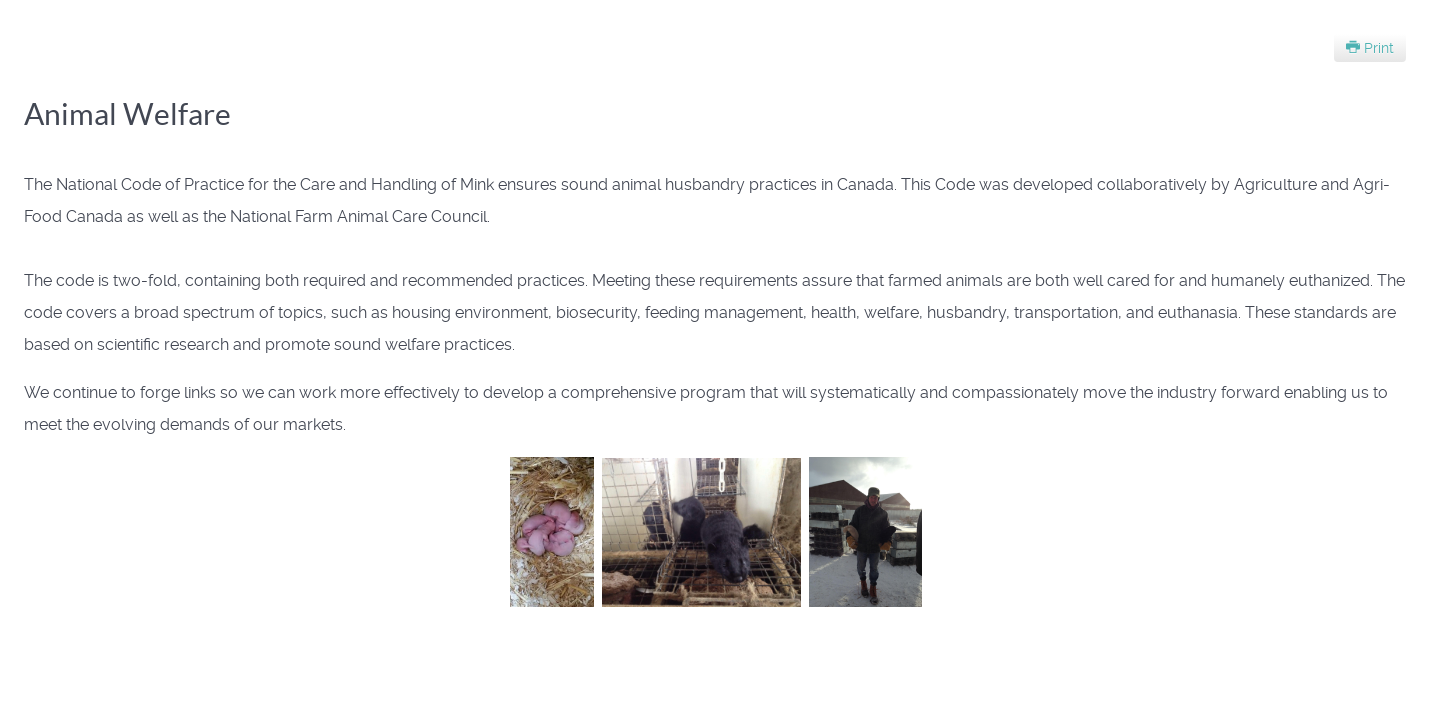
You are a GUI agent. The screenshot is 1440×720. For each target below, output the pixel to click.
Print (1370, 48)
